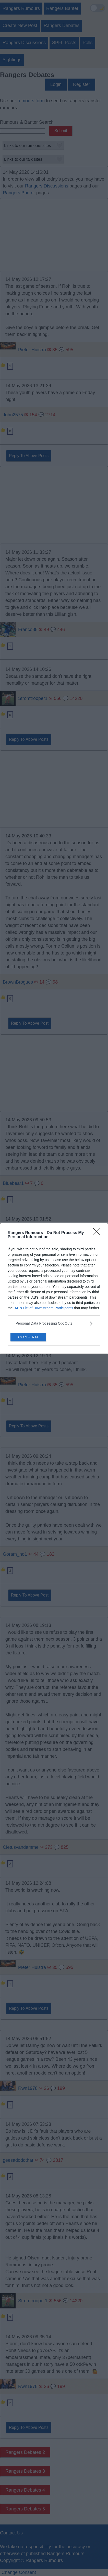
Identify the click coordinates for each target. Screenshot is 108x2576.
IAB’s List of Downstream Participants (43, 1308)
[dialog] (54, 1288)
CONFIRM (28, 1337)
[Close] (98, 1233)
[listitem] (54, 1323)
